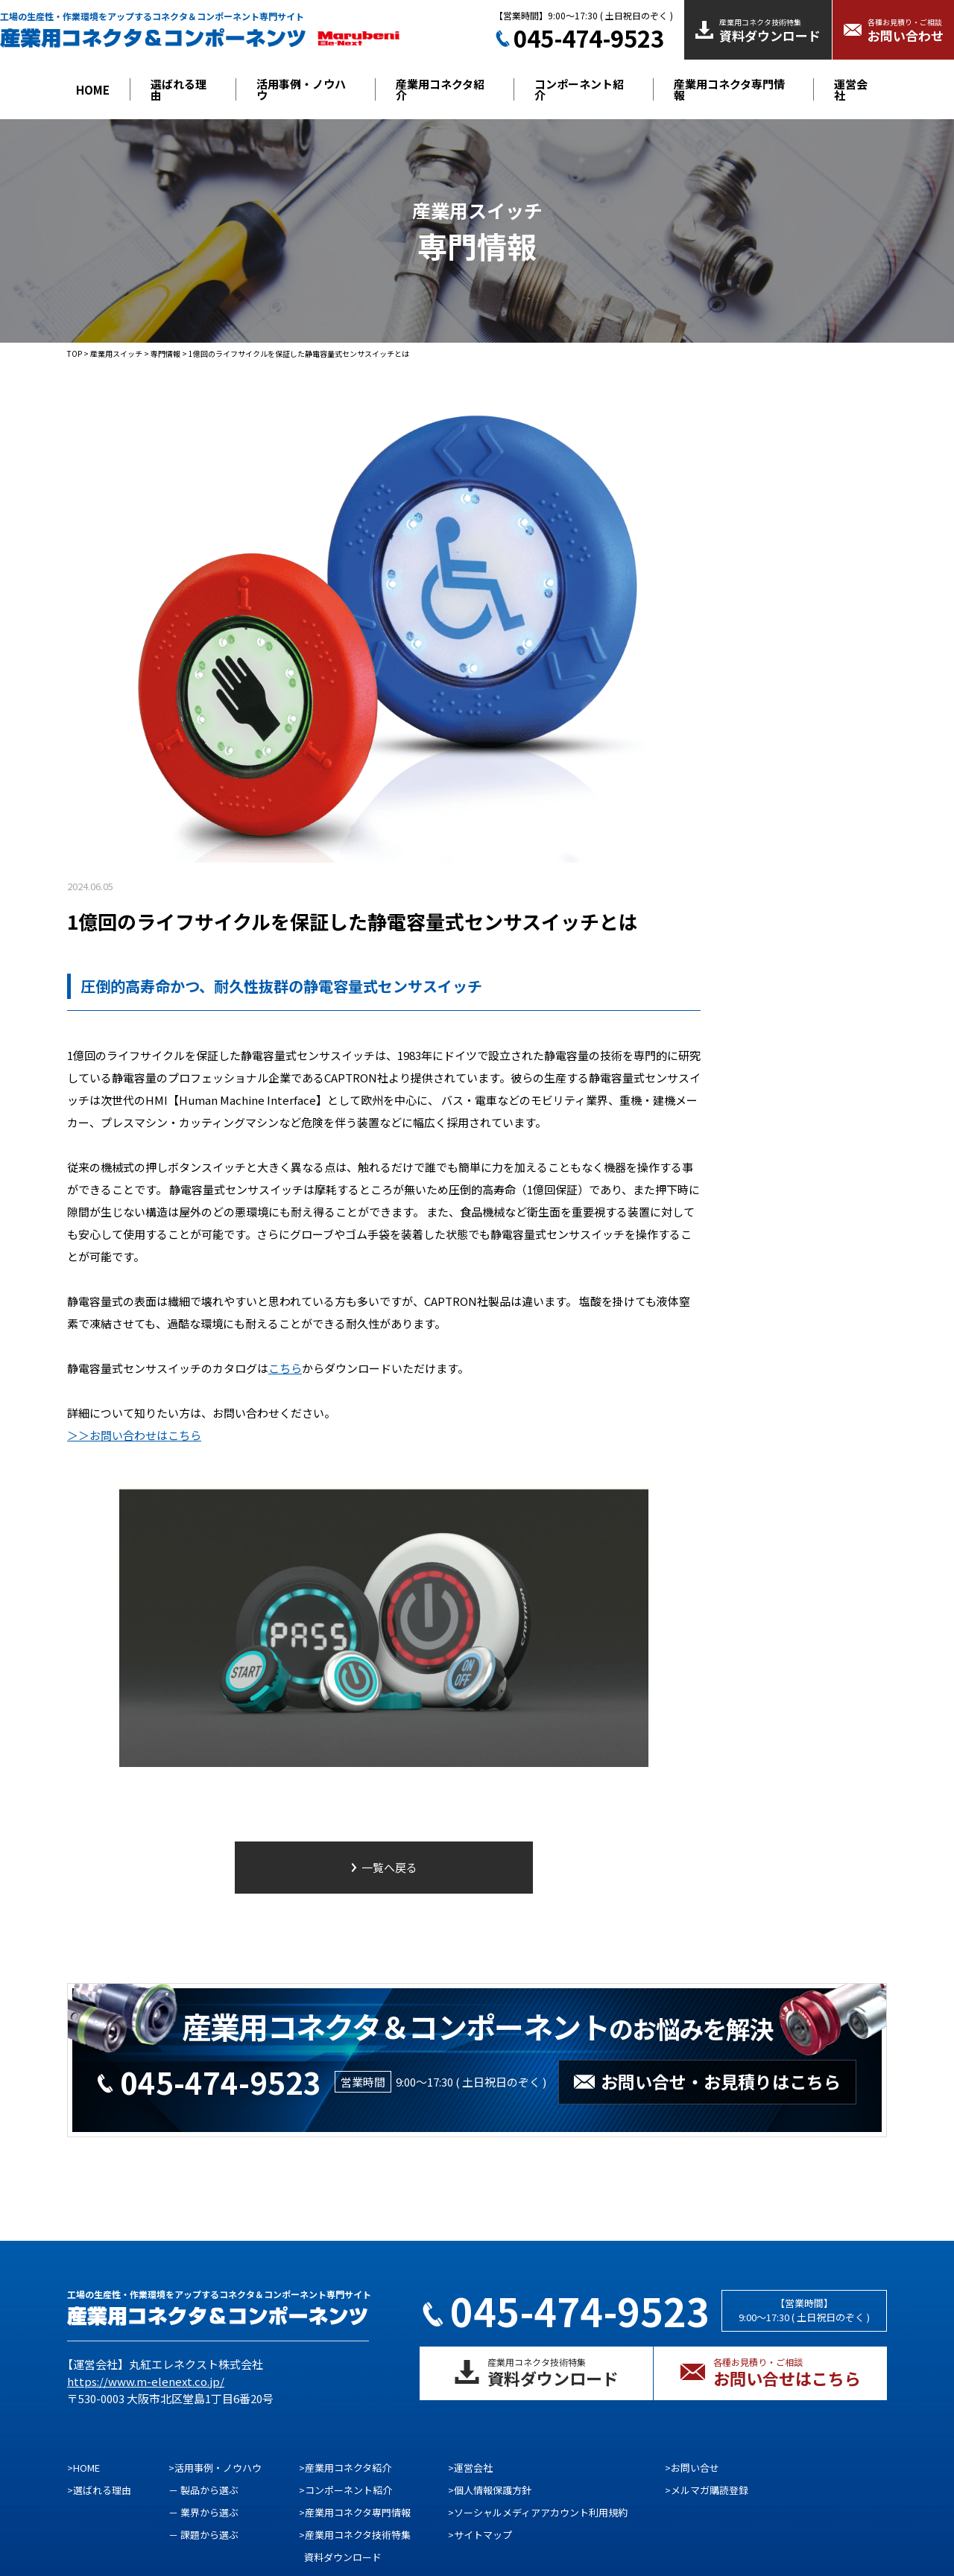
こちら (285, 1368)
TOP (74, 353)
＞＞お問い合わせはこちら (134, 1435)
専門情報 (165, 353)
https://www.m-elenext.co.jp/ (145, 2381)
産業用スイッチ (116, 353)
